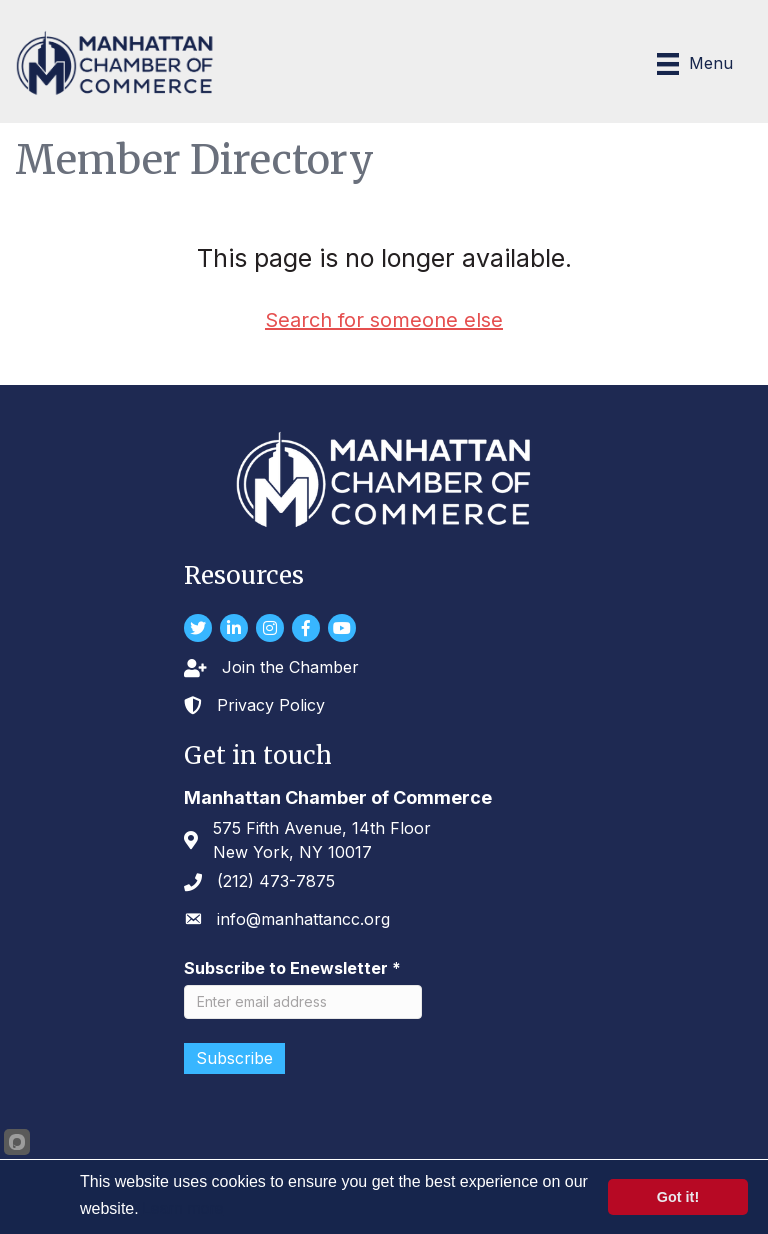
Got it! (678, 1197)
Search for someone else (384, 320)
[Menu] (695, 64)
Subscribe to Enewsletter (292, 968)
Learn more (183, 1208)
